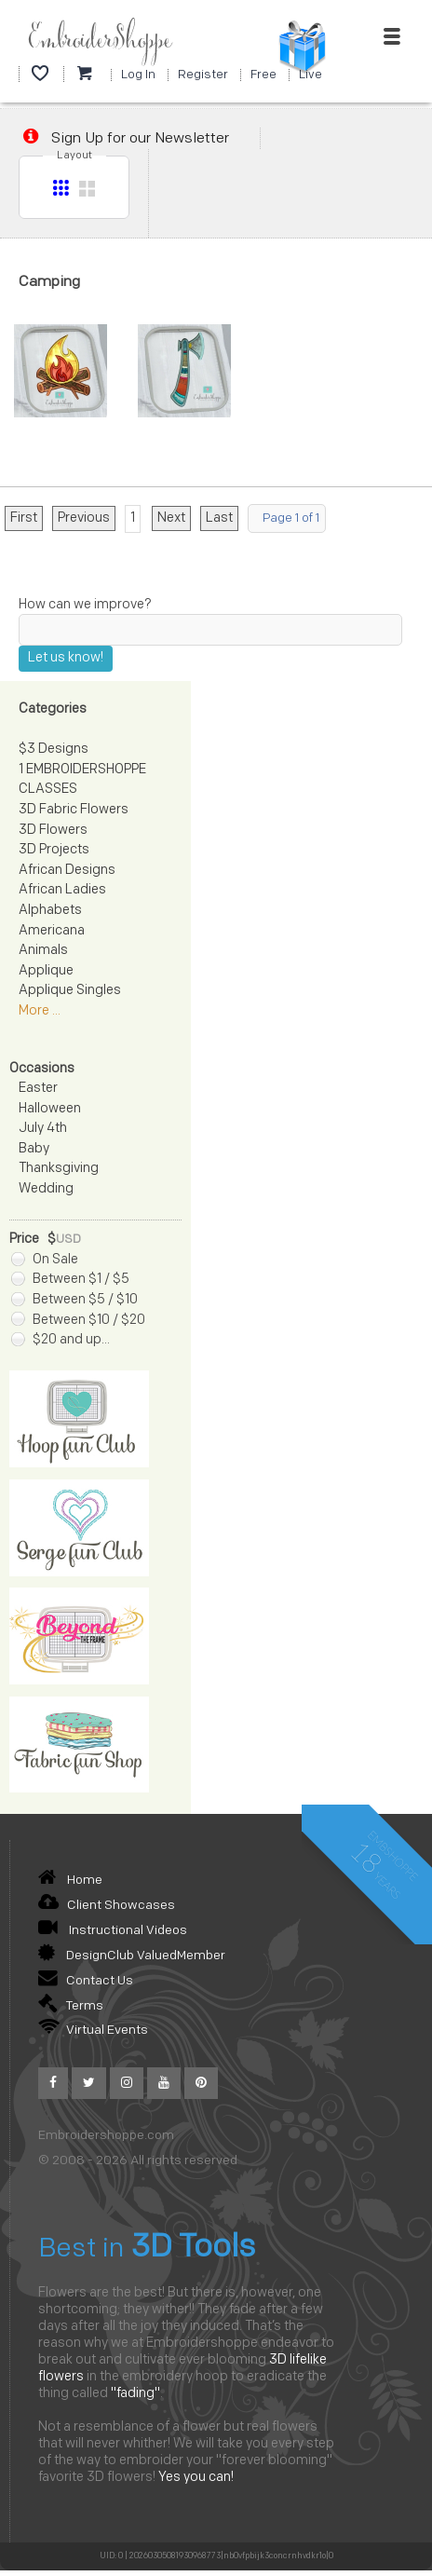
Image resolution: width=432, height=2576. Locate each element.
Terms (70, 2006)
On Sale (44, 1260)
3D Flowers (53, 831)
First (23, 518)
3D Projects (54, 850)
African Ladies (62, 890)
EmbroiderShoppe (99, 40)
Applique (46, 971)
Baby (34, 1149)
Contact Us (85, 1981)
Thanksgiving (59, 1169)
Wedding (46, 1189)
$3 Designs (53, 749)
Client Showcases (106, 1906)
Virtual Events (93, 2030)
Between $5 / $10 (74, 1300)
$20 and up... (60, 1340)
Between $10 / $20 (78, 1321)
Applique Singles (70, 991)
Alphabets (50, 911)
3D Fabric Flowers (73, 810)
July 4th (43, 1129)
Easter (38, 1089)
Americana (52, 931)
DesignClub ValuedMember (131, 1956)
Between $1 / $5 (70, 1280)
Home (70, 1880)
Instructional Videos (112, 1931)
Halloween (50, 1109)
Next (171, 518)
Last (219, 518)
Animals (43, 951)
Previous (84, 518)
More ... (40, 1011)
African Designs (67, 871)
